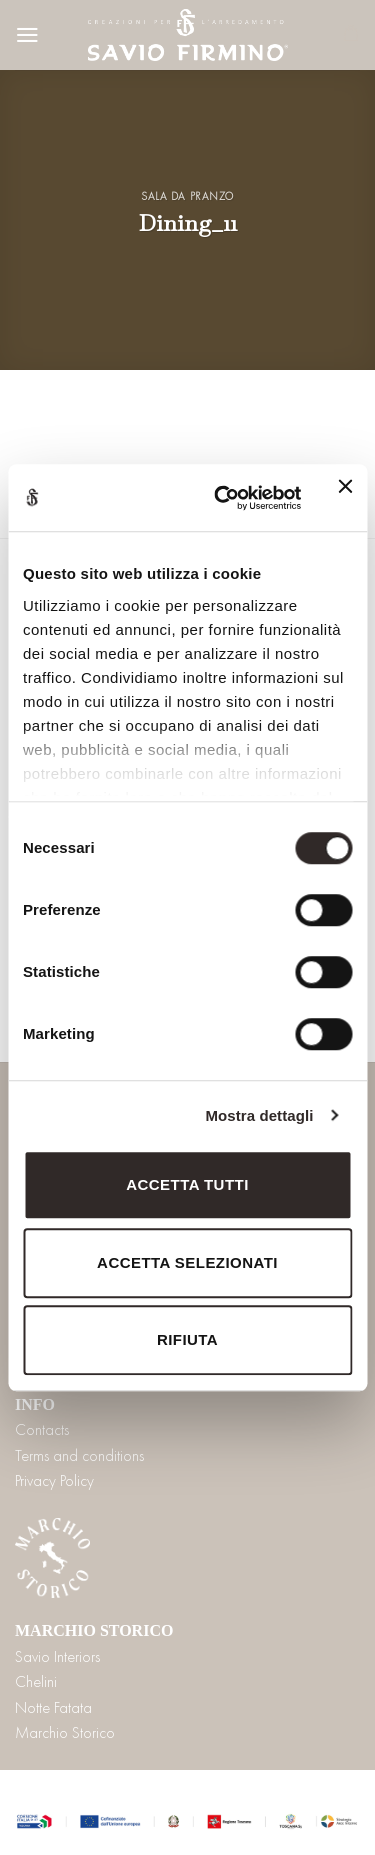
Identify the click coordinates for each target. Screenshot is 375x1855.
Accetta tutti (187, 1184)
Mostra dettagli (259, 1115)
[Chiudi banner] (345, 498)
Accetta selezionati (187, 1262)
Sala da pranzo (187, 196)
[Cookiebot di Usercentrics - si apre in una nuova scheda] (223, 498)
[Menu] (27, 35)
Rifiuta (187, 1339)
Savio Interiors (57, 1656)
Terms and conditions (79, 1455)
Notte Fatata (53, 1707)
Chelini (36, 1681)
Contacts (42, 1429)
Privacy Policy (54, 1480)
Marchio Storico (65, 1732)
